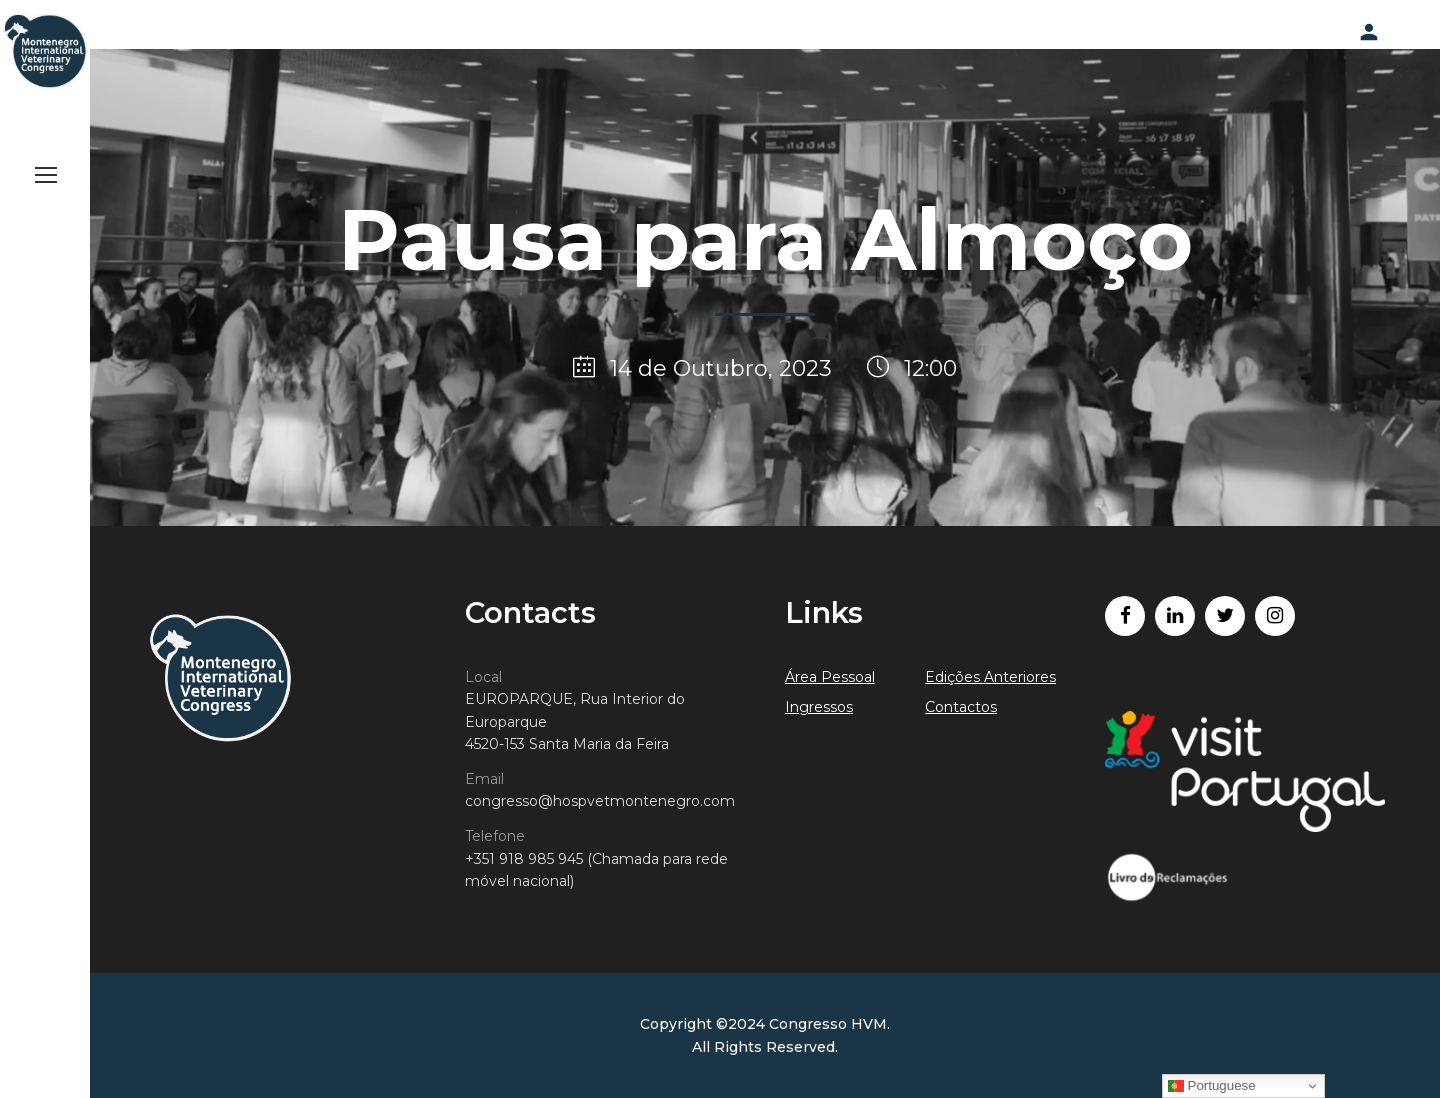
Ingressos (819, 707)
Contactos (961, 707)
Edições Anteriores (990, 677)
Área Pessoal (830, 677)
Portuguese (1212, 1086)
